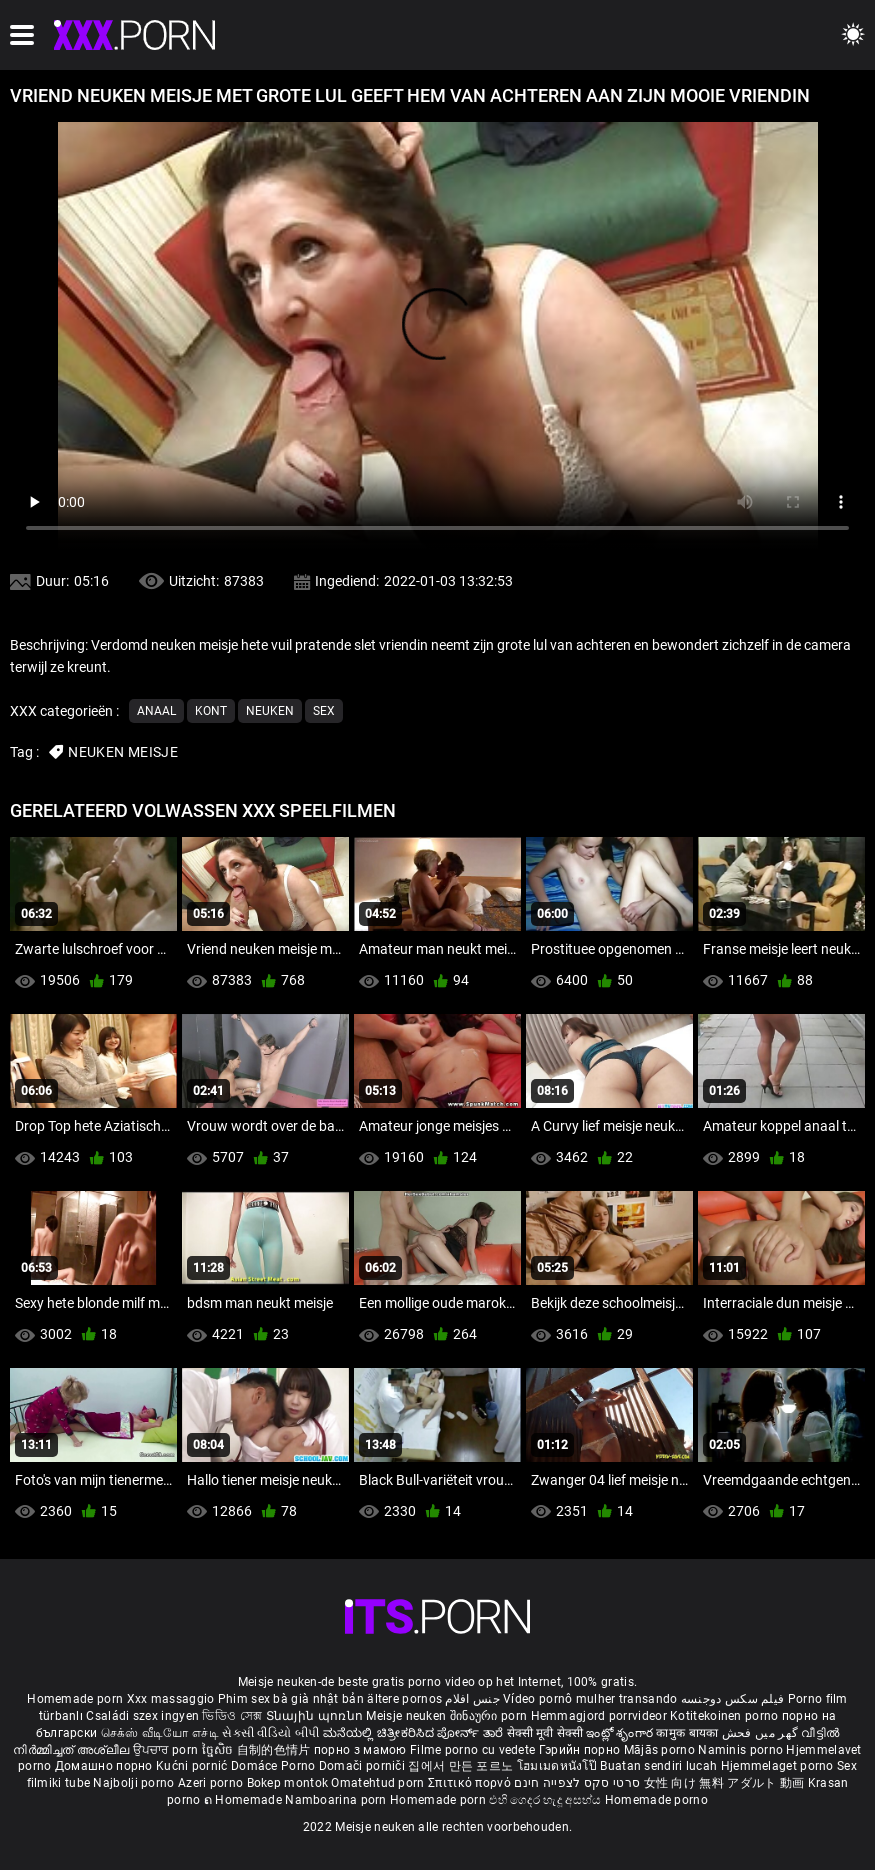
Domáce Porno (275, 1766)
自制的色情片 (275, 1750)
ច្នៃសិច (219, 1750)
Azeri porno (212, 1783)
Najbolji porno (133, 1783)
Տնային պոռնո (316, 1716)
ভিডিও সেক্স (232, 1716)
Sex (324, 711)
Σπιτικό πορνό (471, 1783)
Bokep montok (288, 1783)
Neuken (270, 711)
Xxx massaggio (171, 1699)
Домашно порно (105, 1766)
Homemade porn (76, 1699)
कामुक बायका (688, 1733)
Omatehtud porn (379, 1783)
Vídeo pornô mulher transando (590, 1699)
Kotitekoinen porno (726, 1716)
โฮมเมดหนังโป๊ (559, 1766)
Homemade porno (656, 1800)
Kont (211, 711)
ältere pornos (404, 1699)
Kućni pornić (193, 1766)
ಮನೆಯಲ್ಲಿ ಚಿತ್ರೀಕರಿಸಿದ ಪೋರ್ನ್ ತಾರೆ (415, 1733)
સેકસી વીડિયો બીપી (270, 1733)
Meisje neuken (406, 1716)
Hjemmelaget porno (779, 1766)
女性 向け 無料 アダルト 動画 (724, 1783)
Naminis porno (742, 1750)
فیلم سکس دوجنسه (733, 1699)
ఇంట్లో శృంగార (621, 1733)
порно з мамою (360, 1750)
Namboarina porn (337, 1800)
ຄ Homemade (244, 1800)
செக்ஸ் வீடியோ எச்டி (160, 1733)
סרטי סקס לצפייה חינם (577, 1783)
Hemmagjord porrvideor (601, 1716)
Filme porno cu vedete (472, 1750)
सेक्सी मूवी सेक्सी (545, 1733)
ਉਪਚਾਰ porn (167, 1750)
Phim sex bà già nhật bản (291, 1699)
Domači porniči (364, 1766)
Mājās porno (661, 1750)
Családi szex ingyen (142, 1716)
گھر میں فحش (762, 1733)
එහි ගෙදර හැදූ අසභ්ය (547, 1800)
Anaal (156, 711)
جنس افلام (472, 1699)
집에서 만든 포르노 (462, 1766)
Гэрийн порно (581, 1750)
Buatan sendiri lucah (660, 1766)
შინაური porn (490, 1716)
